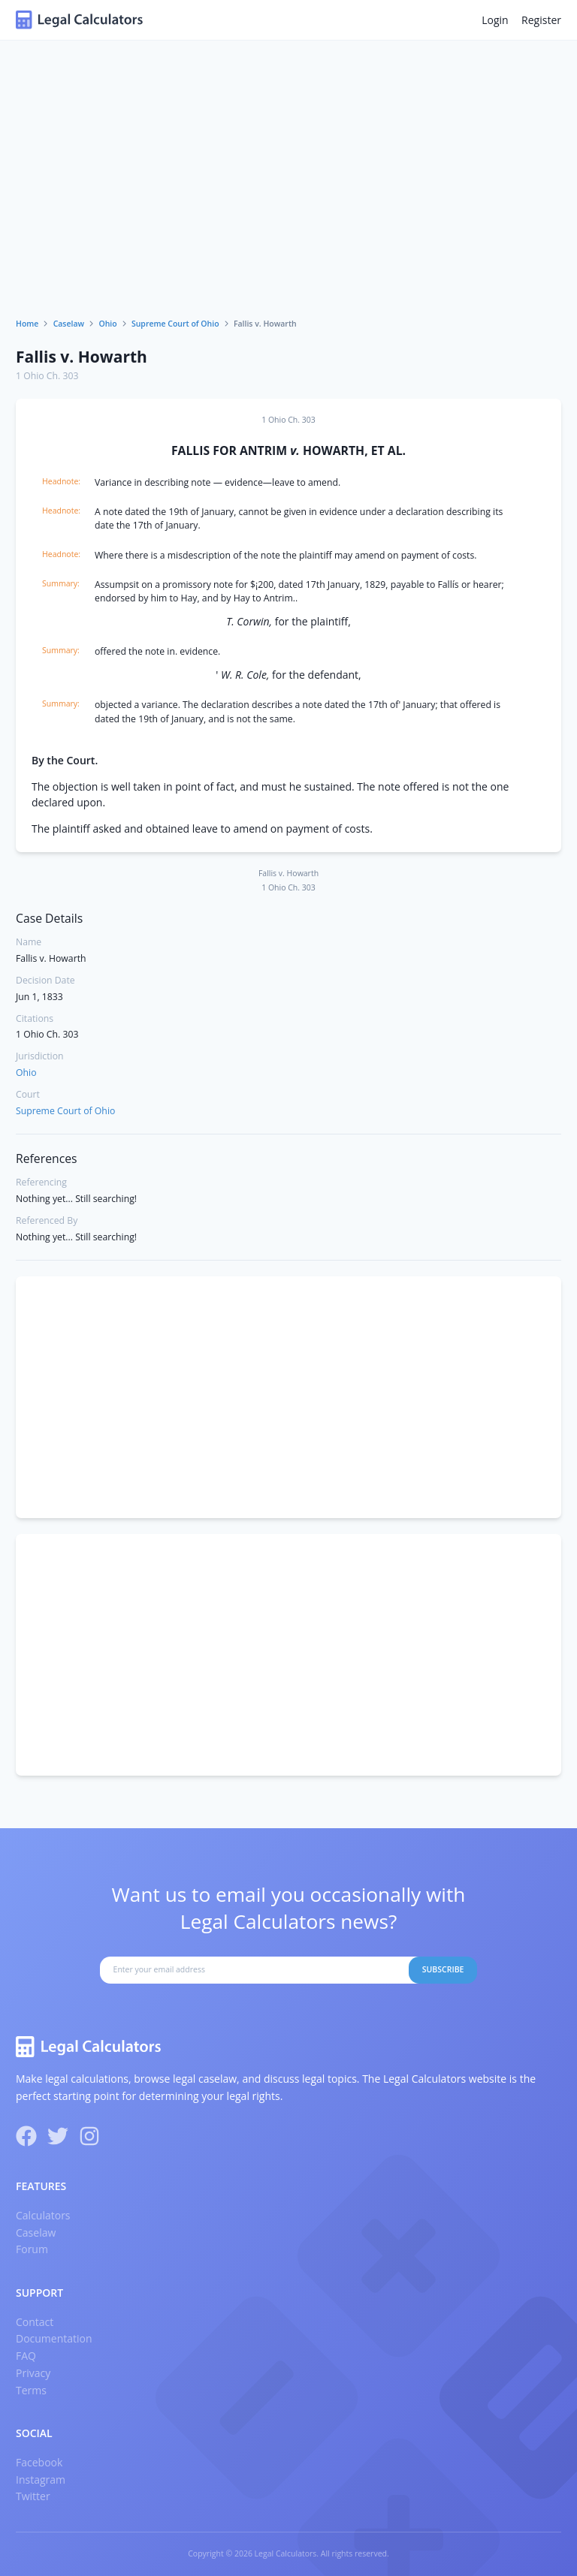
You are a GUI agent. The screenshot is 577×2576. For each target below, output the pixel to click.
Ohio (107, 323)
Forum (32, 2249)
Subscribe (443, 1969)
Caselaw (69, 323)
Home (27, 323)
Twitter (33, 2496)
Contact (34, 2322)
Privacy (33, 2373)
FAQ (26, 2356)
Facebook (39, 2462)
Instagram (40, 2479)
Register (541, 20)
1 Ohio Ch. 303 (47, 375)
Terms (31, 2390)
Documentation (54, 2338)
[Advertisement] (288, 206)
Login (495, 20)
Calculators (43, 2215)
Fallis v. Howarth (81, 356)
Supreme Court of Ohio (175, 323)
